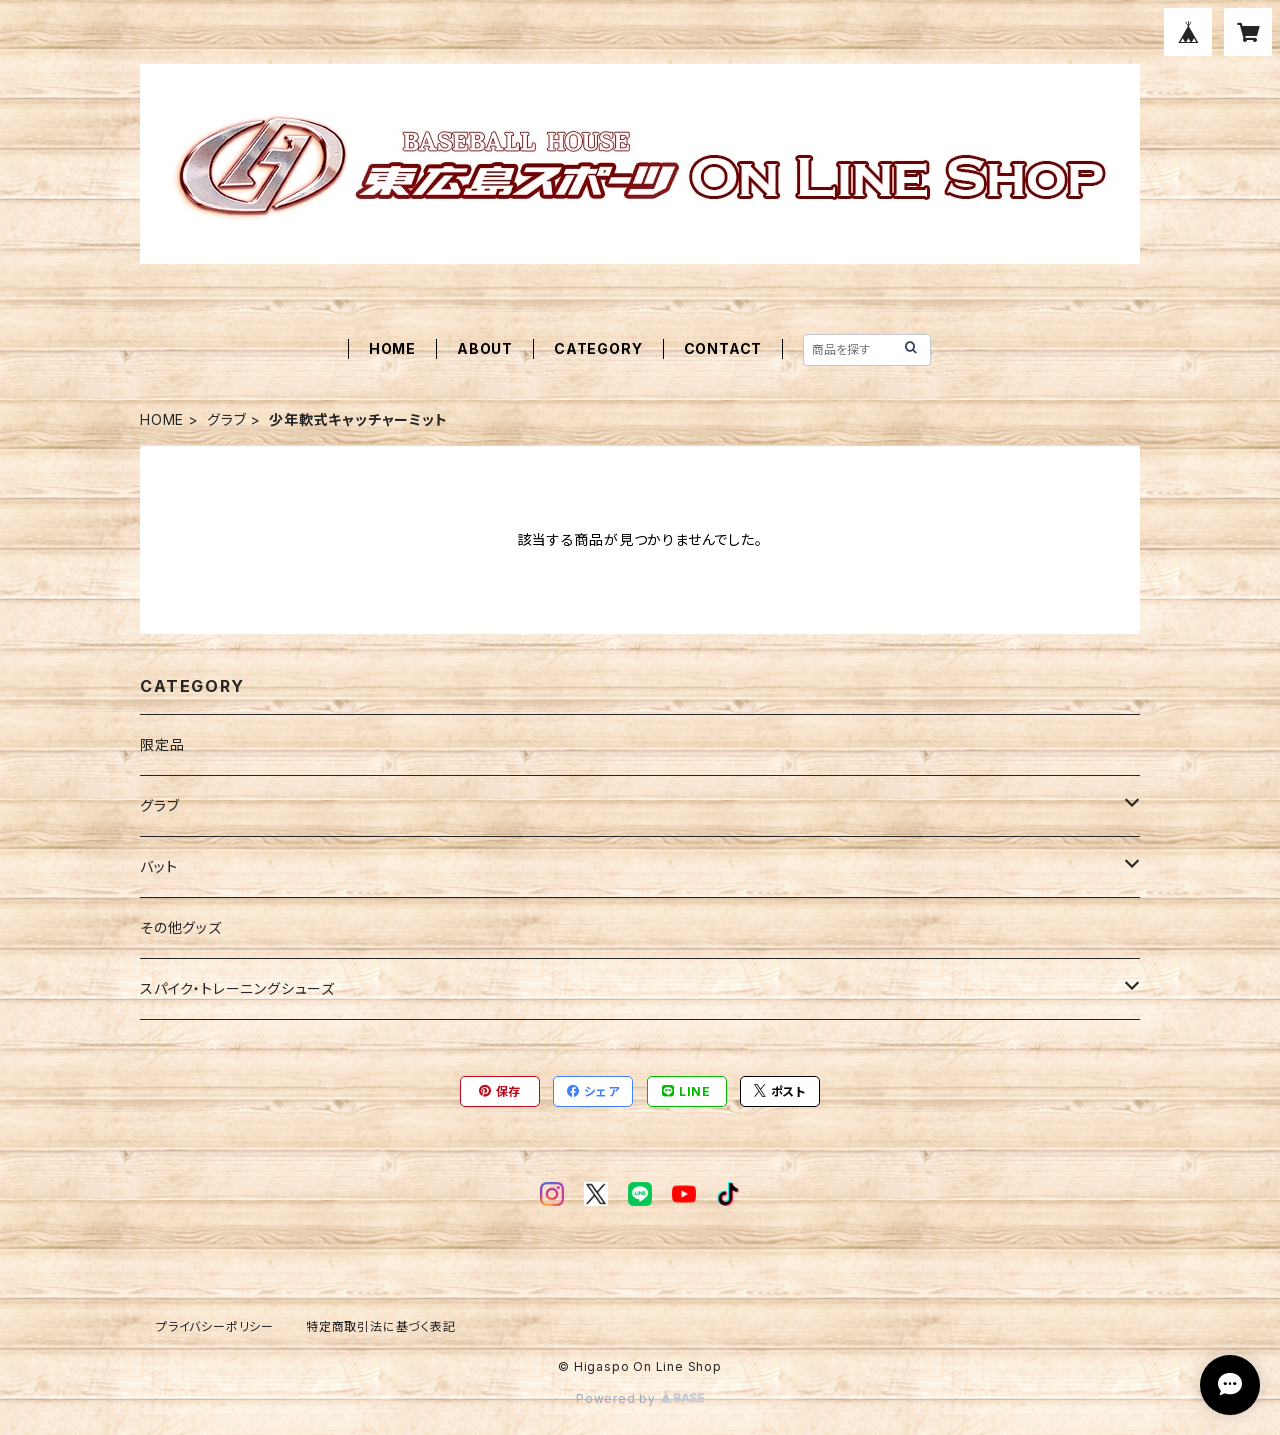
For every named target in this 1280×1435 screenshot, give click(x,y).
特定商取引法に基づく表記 (381, 1326)
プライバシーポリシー (215, 1326)
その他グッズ (181, 927)
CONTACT (723, 348)
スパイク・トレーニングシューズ (237, 988)
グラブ (226, 419)
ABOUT (485, 348)
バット (158, 866)
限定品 (162, 744)
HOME (392, 348)
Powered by (640, 1398)
